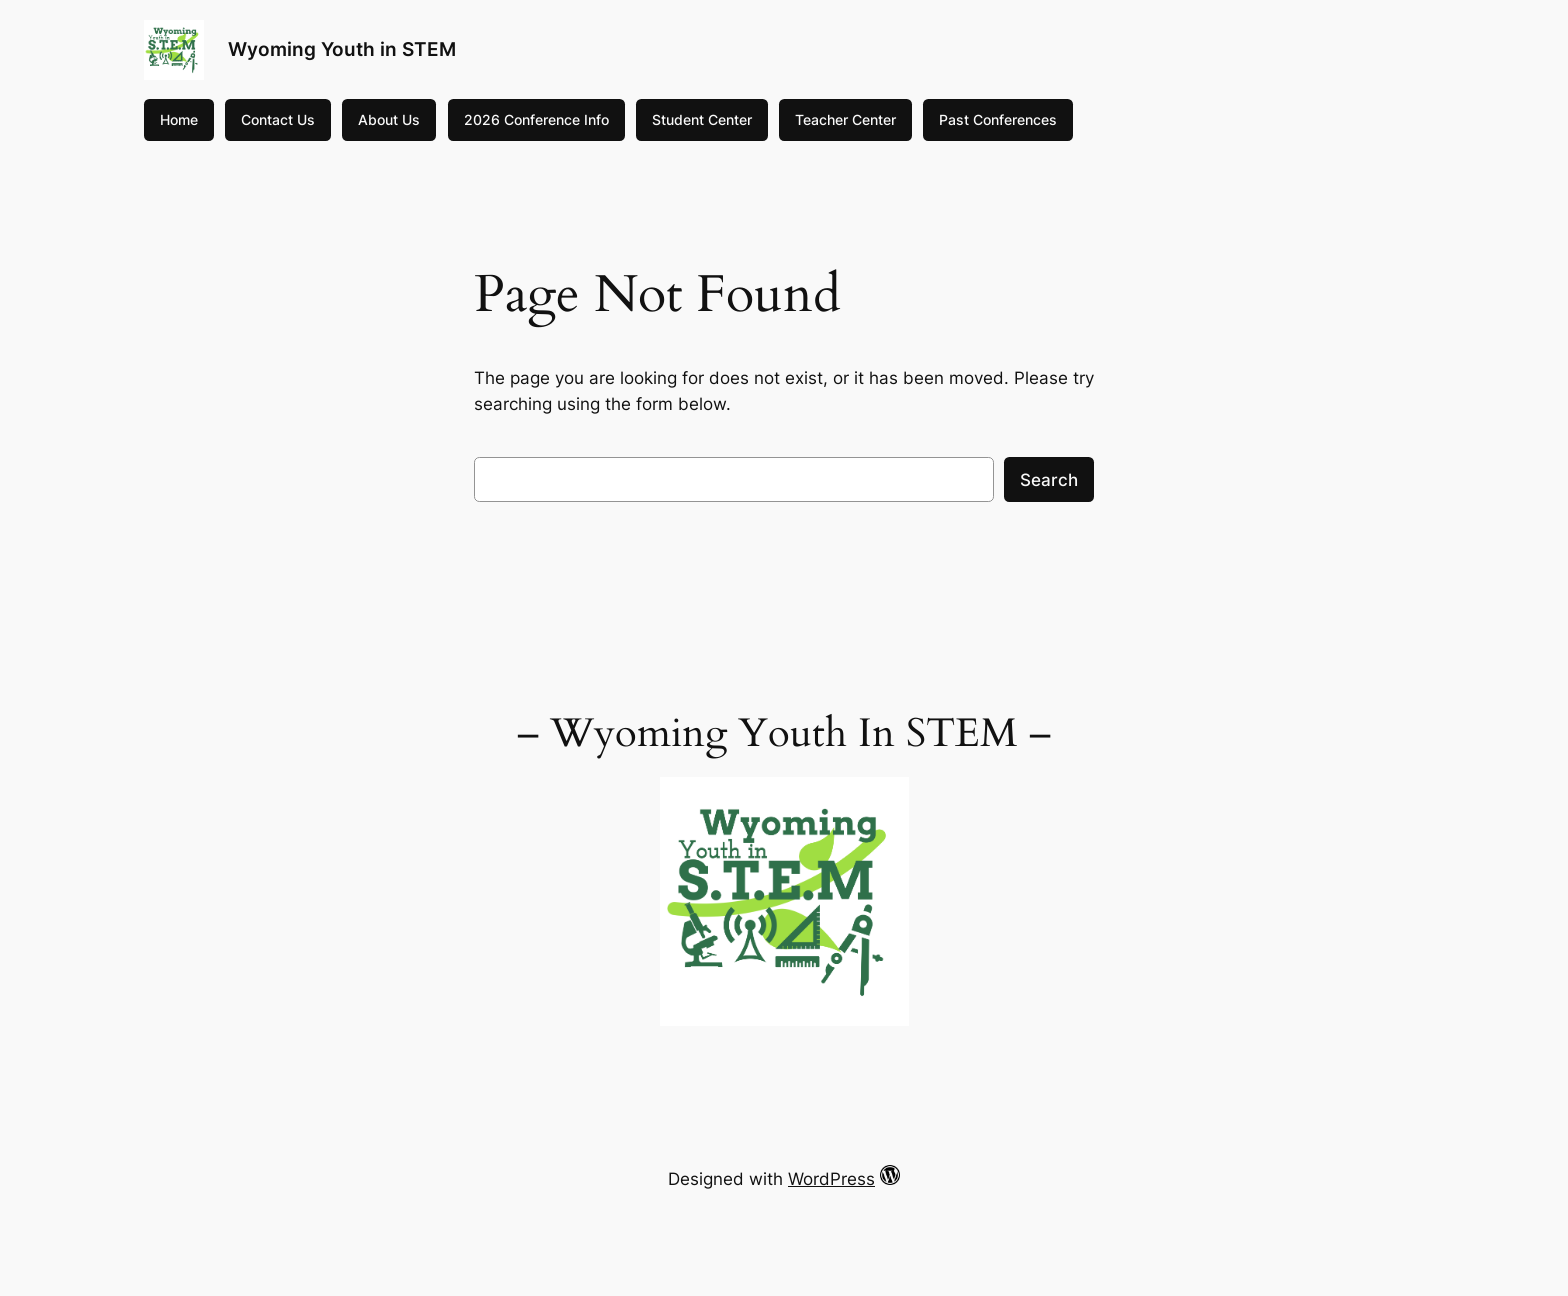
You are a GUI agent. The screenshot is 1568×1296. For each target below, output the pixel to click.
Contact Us (278, 119)
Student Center (702, 119)
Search (1049, 480)
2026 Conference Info (536, 119)
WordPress (831, 1179)
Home (179, 119)
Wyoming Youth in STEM (342, 49)
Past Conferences (998, 119)
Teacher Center (845, 119)
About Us (389, 119)
